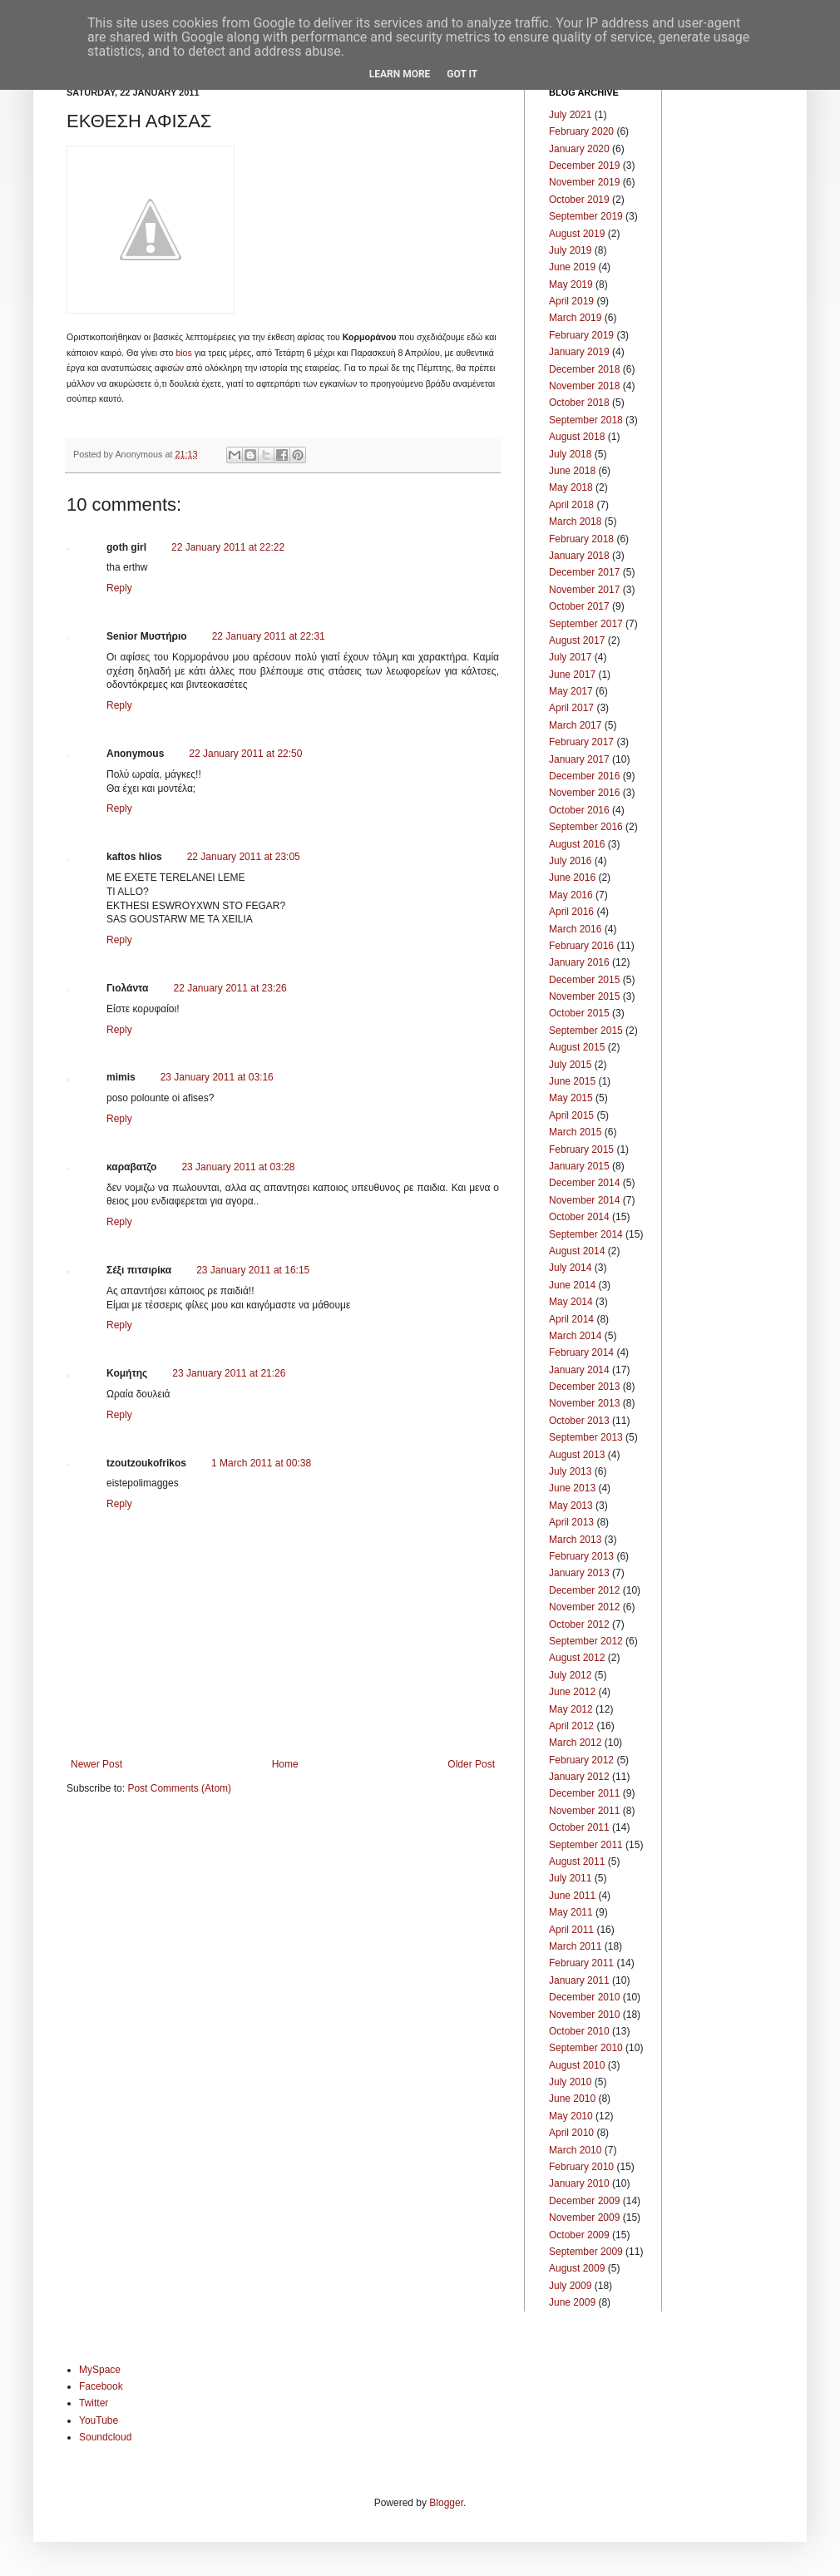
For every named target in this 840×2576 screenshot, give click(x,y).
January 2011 (579, 1980)
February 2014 (581, 1352)
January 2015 (579, 1166)
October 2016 (579, 810)
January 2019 (579, 352)
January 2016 (579, 962)
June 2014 (572, 1285)
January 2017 (579, 759)
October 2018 (579, 402)
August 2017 (577, 640)
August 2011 (577, 1861)
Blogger (446, 2503)
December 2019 (584, 165)
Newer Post (96, 1764)
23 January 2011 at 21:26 (228, 1373)
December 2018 (584, 369)
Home (285, 1764)
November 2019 (584, 182)
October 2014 (579, 1217)
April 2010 (571, 2132)
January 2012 (579, 1776)
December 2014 (584, 1183)
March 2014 (575, 1336)
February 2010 (581, 2167)
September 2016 (586, 827)
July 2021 (570, 115)
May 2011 (571, 1912)
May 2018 (571, 487)
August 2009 (577, 2268)
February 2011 (581, 1963)
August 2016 (577, 844)
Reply (119, 588)
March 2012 (575, 1742)
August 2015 (577, 1047)
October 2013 (579, 1420)
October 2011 (579, 1827)
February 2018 (581, 539)
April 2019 (571, 301)
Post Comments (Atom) (179, 1788)
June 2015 (572, 1081)
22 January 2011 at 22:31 (268, 636)
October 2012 (579, 1624)
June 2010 (572, 2098)
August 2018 (577, 437)
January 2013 (579, 1573)
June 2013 (572, 1488)
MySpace (100, 2370)
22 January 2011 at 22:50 (245, 753)
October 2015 (579, 1013)
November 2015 (584, 996)
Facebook (101, 2386)
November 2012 (584, 1607)
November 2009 (584, 2217)
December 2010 (584, 1997)
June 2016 (572, 877)
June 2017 (572, 674)
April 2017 (571, 708)
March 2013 (575, 1539)
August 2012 (577, 1658)
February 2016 (581, 946)
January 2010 (579, 2183)
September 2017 (586, 624)
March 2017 (575, 725)
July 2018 (570, 454)
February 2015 (581, 1149)
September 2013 (586, 1437)
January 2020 (579, 149)
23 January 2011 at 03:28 (237, 1167)
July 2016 (570, 861)
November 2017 (584, 590)
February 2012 (581, 1760)
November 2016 (584, 793)
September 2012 (586, 1641)
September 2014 (586, 1234)
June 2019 (572, 267)
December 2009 (584, 2201)
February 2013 (581, 1556)
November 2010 (584, 2014)
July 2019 (570, 250)
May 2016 (571, 895)
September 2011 (586, 1845)
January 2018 (579, 555)
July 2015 (570, 1064)
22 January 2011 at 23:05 (243, 857)
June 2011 (572, 1895)
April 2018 (571, 505)
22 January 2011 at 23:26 (229, 988)
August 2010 (577, 2065)
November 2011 (584, 1811)
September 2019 (586, 216)
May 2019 (571, 284)
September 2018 (586, 420)
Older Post (471, 1764)
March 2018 (575, 521)
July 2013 (570, 1471)
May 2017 (571, 691)
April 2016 (571, 911)
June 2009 (572, 2302)
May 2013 (571, 1505)
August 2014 (577, 1251)
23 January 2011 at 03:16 (217, 1077)
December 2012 (584, 1590)
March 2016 (575, 929)
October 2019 (579, 199)
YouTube (98, 2420)
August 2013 (577, 1455)
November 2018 (584, 386)
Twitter (93, 2403)
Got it (462, 74)
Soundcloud (105, 2437)
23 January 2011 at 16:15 (252, 1270)
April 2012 (571, 1726)
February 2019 (581, 335)
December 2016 (584, 776)
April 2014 (571, 1319)
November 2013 (584, 1403)
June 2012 (572, 1692)
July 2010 (570, 2082)
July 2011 (570, 1878)
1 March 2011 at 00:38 (261, 1463)
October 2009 (579, 2235)
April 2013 (571, 1522)
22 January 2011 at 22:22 (227, 547)
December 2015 (584, 980)
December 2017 (584, 572)
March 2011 (575, 1946)
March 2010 (575, 2150)
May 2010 (571, 2116)
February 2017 (581, 742)
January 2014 (579, 1370)
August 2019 (577, 234)
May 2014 (571, 1302)
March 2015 (575, 1132)
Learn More (400, 74)
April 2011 (571, 1930)
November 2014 (584, 1200)
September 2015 (586, 1030)
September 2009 (586, 2251)
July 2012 (570, 1675)
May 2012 (571, 1709)
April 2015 (571, 1115)
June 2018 (572, 471)
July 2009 (570, 2286)
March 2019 (575, 318)
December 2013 (584, 1386)
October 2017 (579, 606)
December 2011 (584, 1793)
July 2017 (570, 657)
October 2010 (579, 2031)
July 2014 (570, 1267)
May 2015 (571, 1098)
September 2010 (586, 2048)
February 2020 (581, 131)
